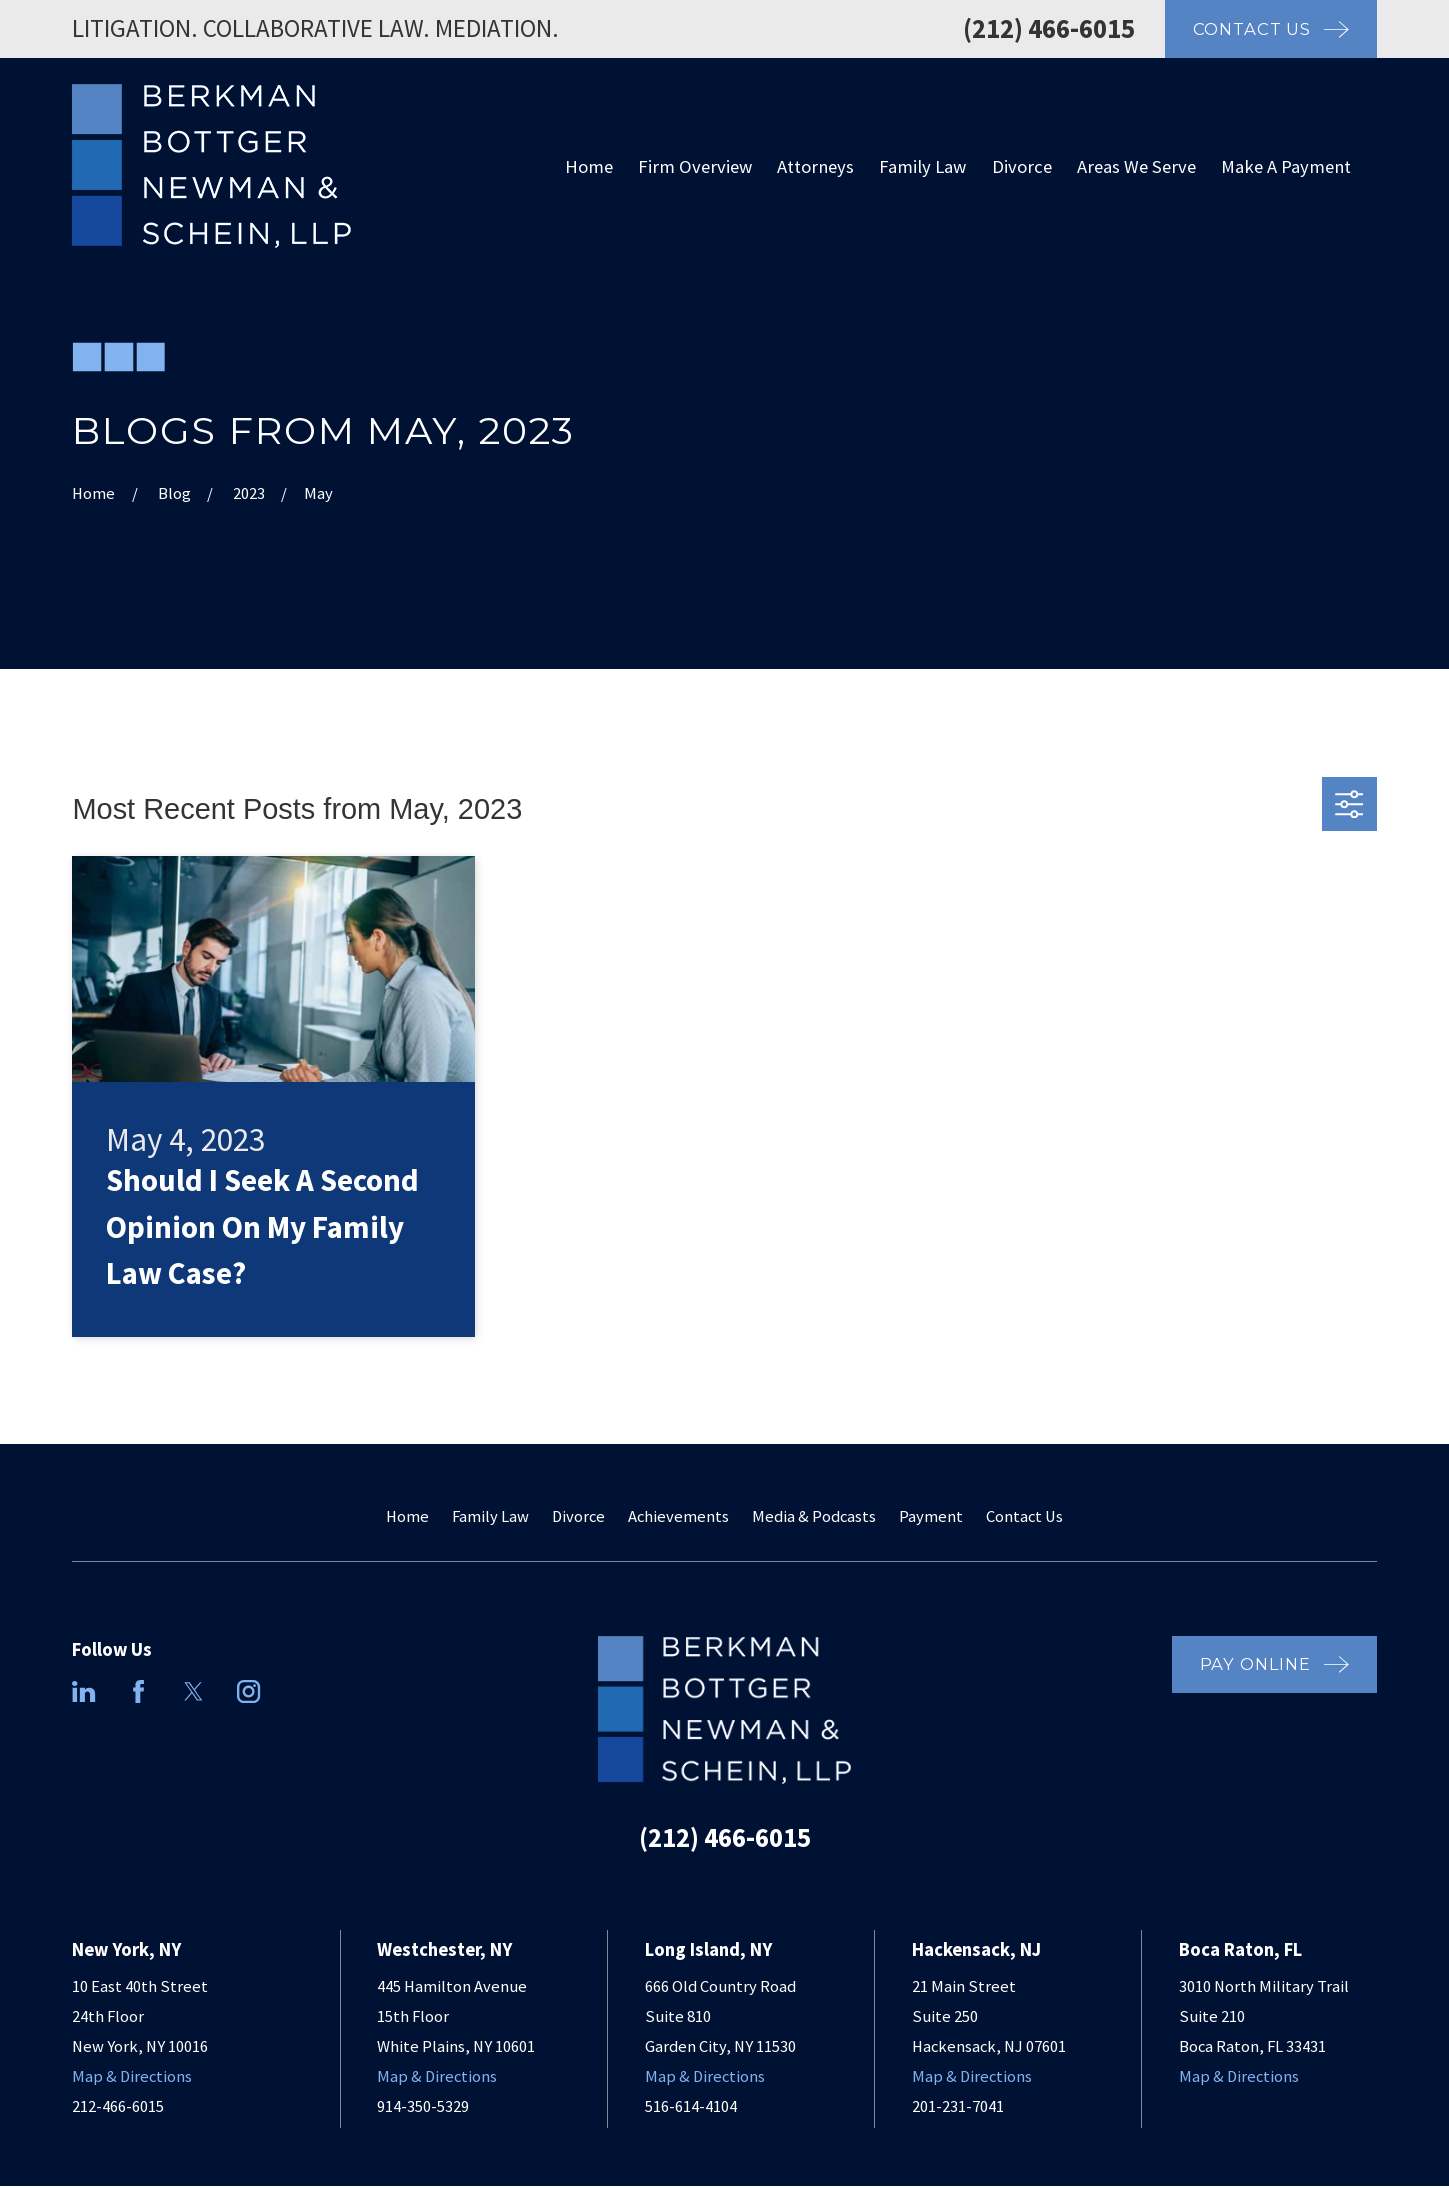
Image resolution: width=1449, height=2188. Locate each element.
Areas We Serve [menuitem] (1136, 166)
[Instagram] (248, 1691)
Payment (931, 1516)
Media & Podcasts (814, 1516)
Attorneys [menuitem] (815, 166)
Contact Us (1024, 1516)
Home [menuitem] (589, 166)
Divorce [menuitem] (1022, 166)
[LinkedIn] (83, 1691)
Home (407, 1516)
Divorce (578, 1516)
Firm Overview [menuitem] (695, 166)
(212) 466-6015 (1049, 28)
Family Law (490, 1516)
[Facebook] (138, 1691)
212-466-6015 (118, 2106)
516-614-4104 (691, 2106)
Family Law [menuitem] (922, 166)
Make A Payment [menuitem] (1286, 166)
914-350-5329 (423, 2106)
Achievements (678, 1516)
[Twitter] (193, 1691)
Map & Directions (132, 2076)
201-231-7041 (958, 2106)
